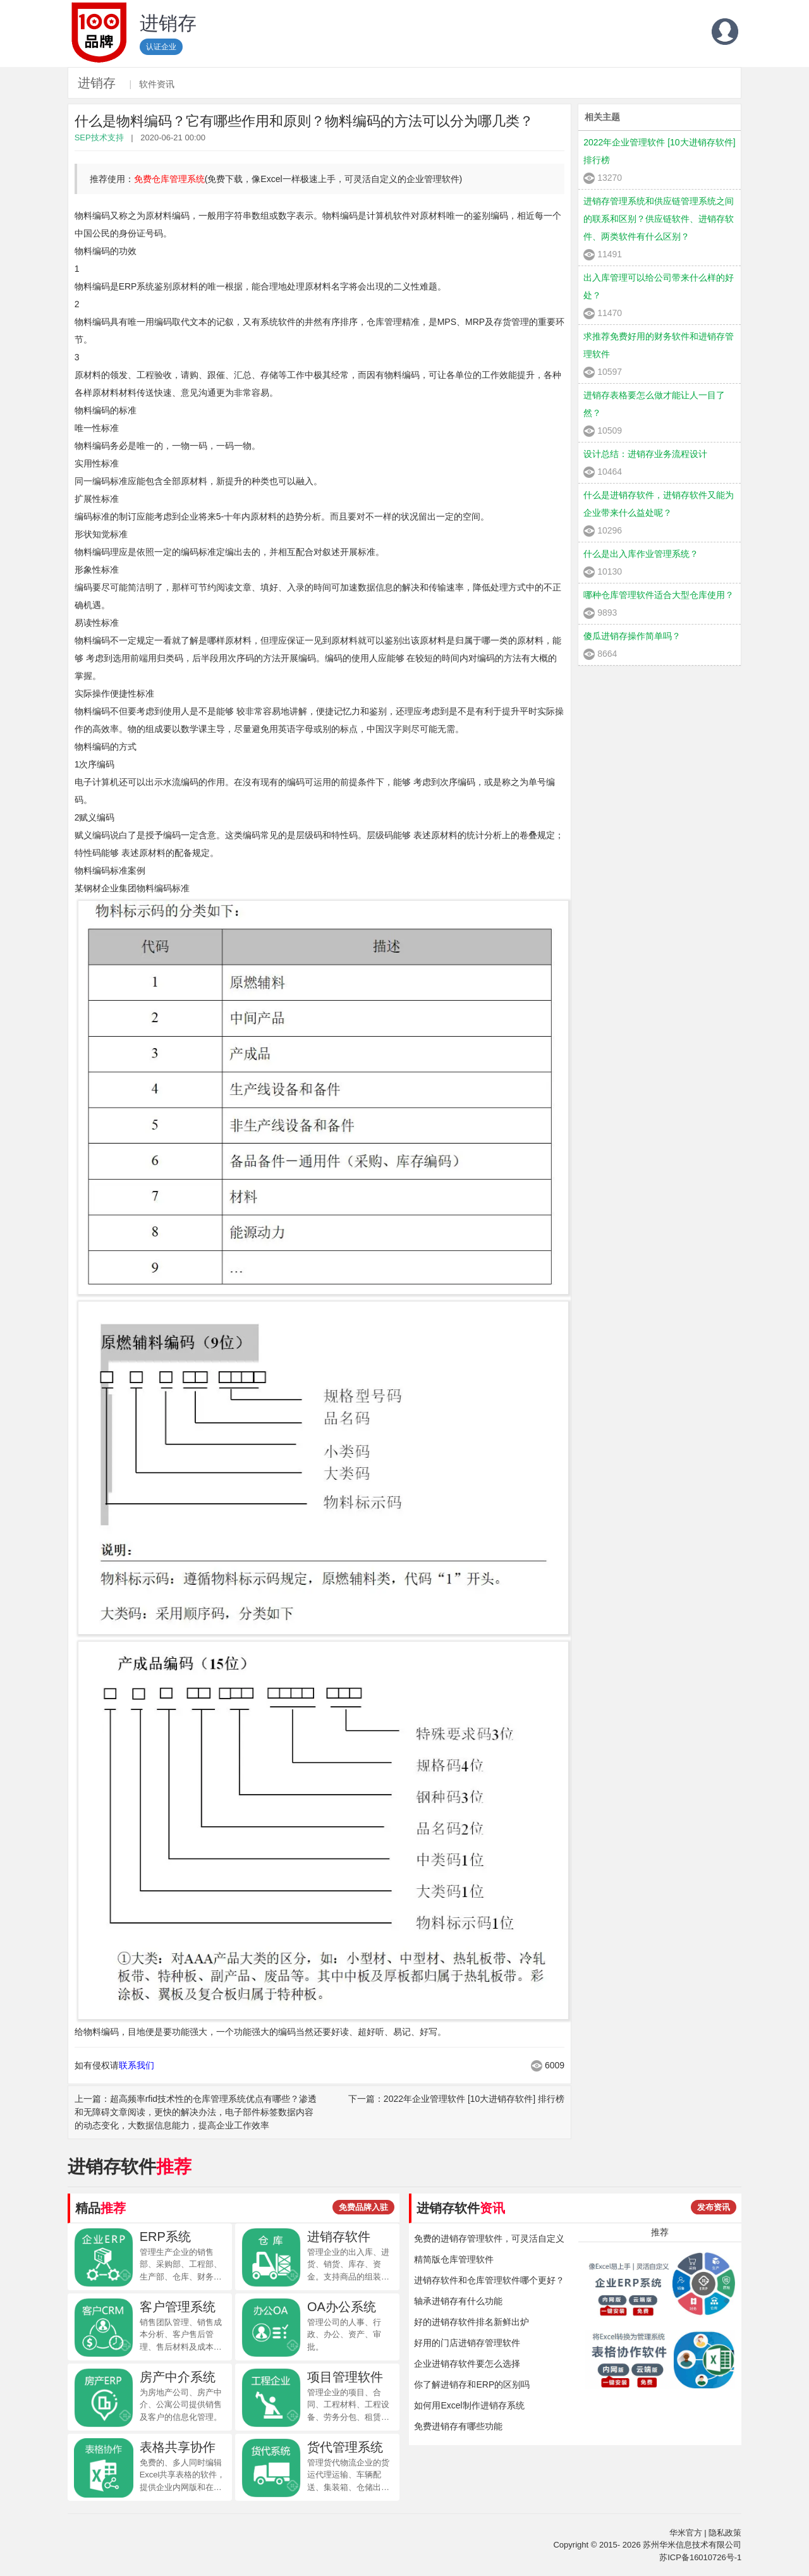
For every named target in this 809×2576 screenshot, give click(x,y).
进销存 (97, 83)
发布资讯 (713, 2207)
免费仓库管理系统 (169, 179)
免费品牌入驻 (363, 2207)
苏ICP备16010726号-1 (700, 2557)
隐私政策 (725, 2532)
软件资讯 (156, 84)
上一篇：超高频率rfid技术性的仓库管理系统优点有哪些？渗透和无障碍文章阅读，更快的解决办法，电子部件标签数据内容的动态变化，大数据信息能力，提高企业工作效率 (196, 2112)
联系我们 (136, 2065)
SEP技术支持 (99, 137)
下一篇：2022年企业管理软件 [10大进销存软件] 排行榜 (456, 2099)
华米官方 (685, 2532)
